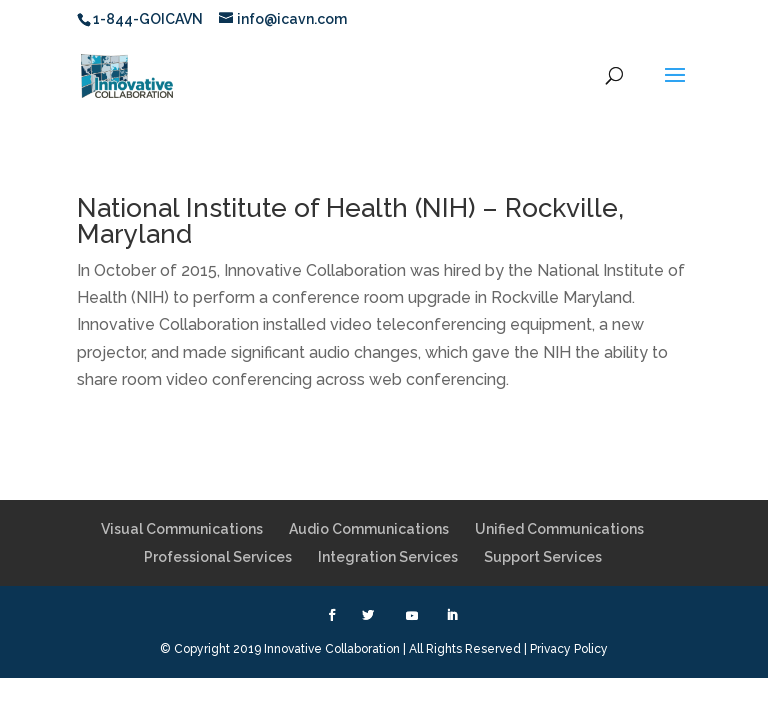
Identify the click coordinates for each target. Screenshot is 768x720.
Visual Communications (182, 529)
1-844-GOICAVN (148, 19)
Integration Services (388, 557)
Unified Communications (559, 529)
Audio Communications (369, 529)
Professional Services (218, 557)
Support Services (543, 557)
